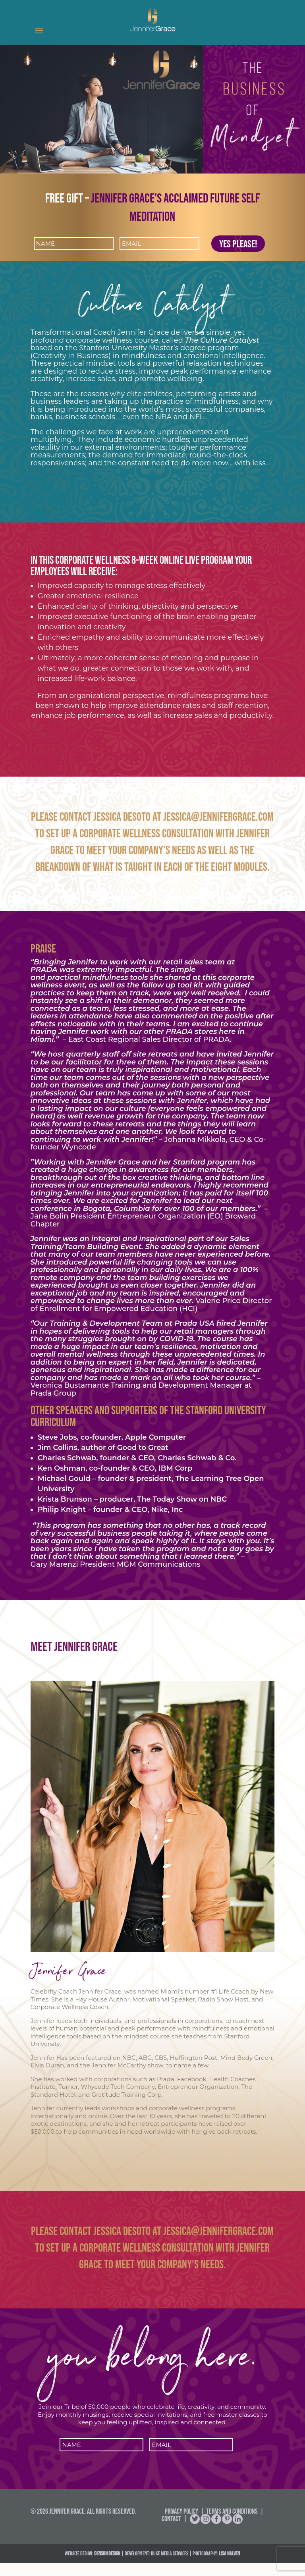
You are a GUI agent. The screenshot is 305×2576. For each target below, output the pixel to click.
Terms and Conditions (232, 2524)
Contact (171, 2532)
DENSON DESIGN (107, 2566)
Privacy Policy (181, 2524)
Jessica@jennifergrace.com (218, 816)
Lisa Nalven (229, 2566)
